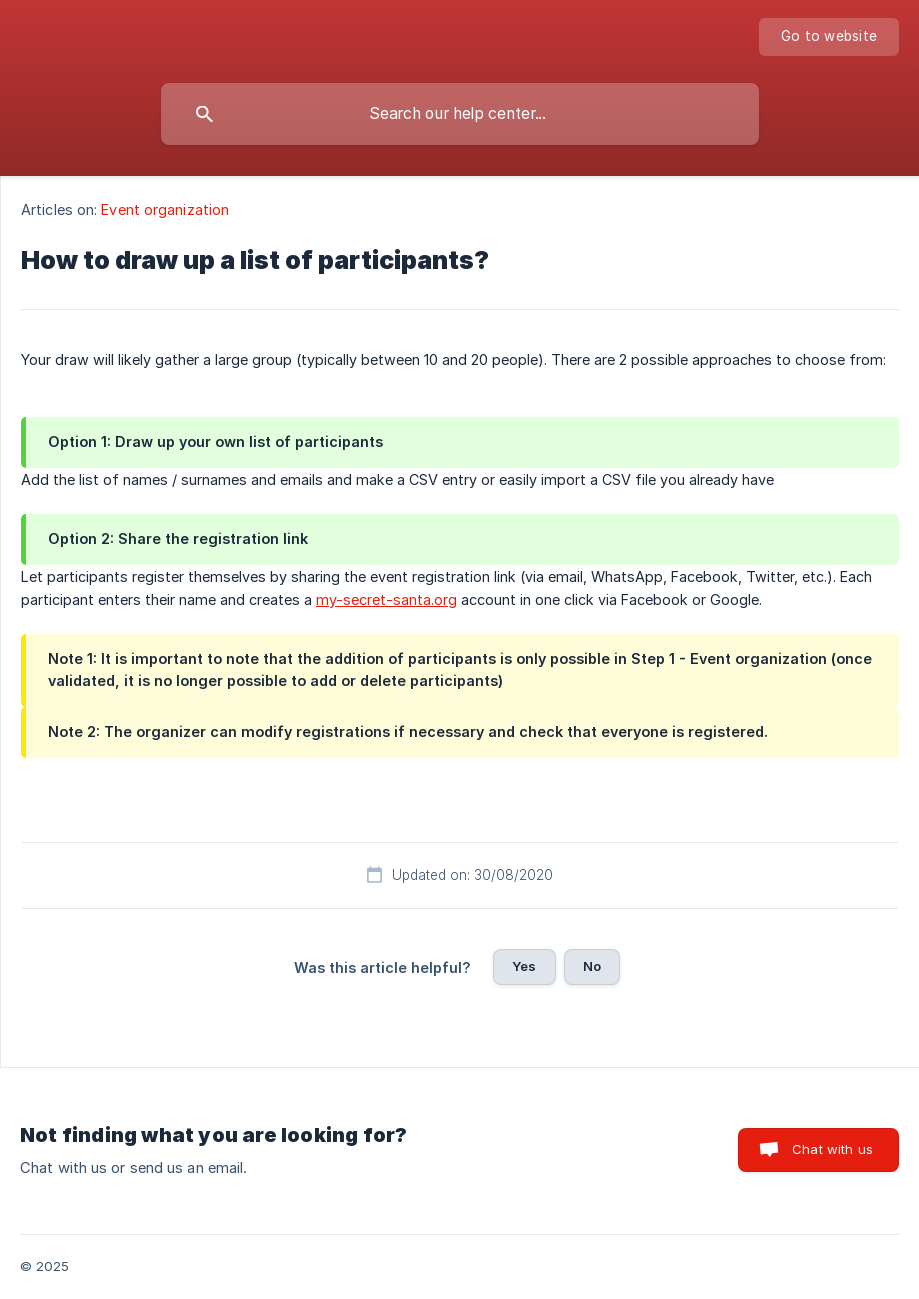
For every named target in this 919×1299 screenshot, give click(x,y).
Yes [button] (524, 966)
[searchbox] (460, 114)
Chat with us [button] (832, 1149)
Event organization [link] (165, 209)
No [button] (592, 966)
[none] (829, 37)
